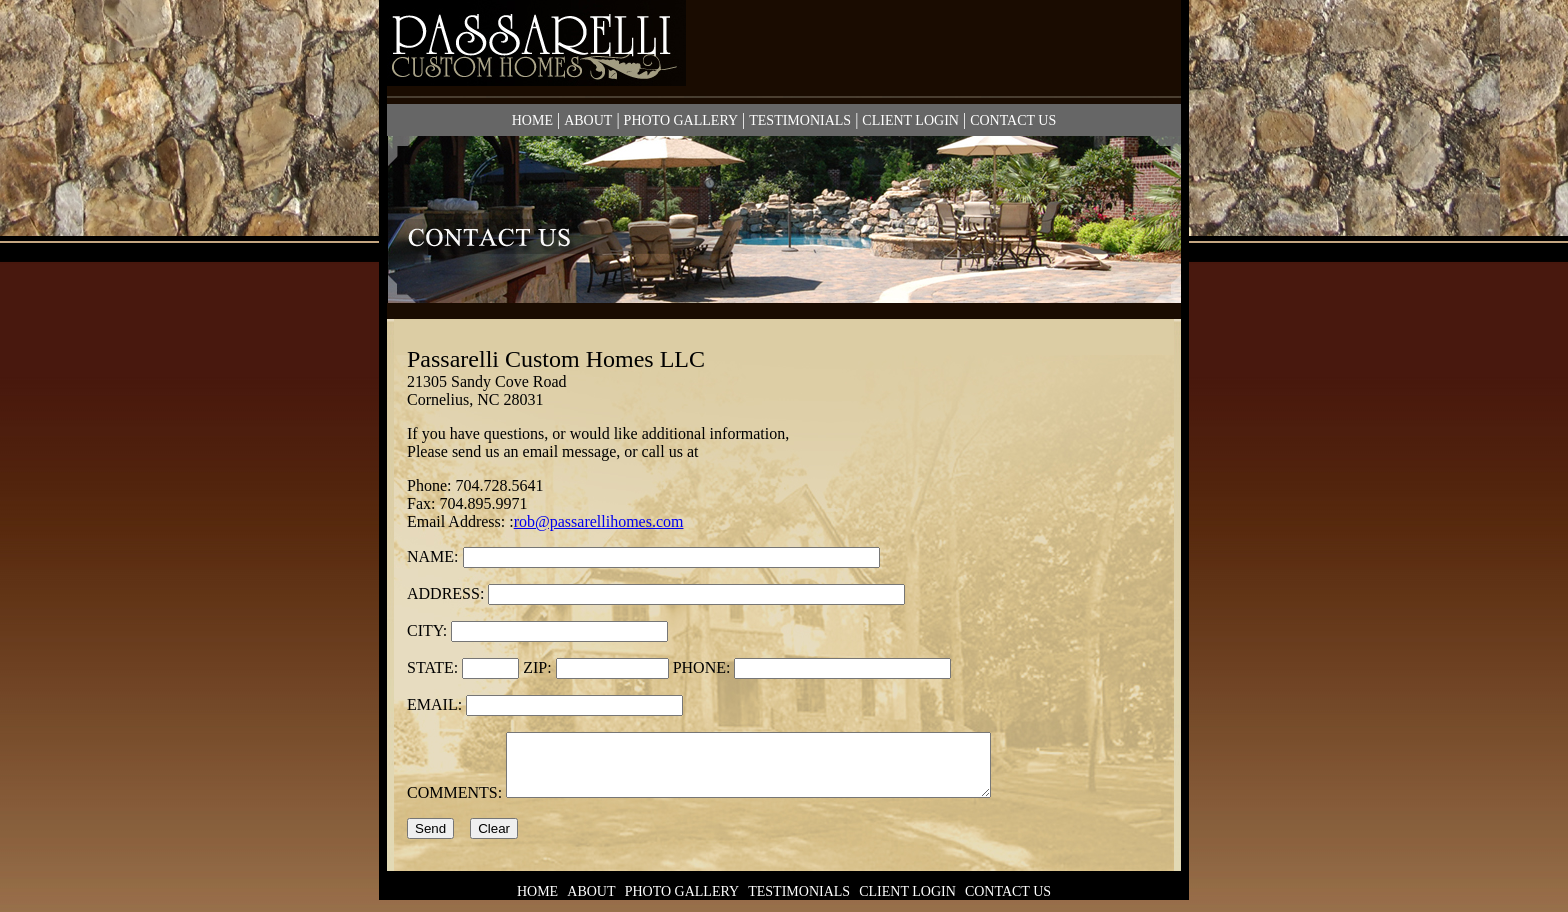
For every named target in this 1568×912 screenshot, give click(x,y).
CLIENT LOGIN (910, 120)
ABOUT (588, 120)
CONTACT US (1013, 120)
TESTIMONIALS (800, 120)
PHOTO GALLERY (681, 120)
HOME (532, 120)
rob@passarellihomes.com (599, 521)
